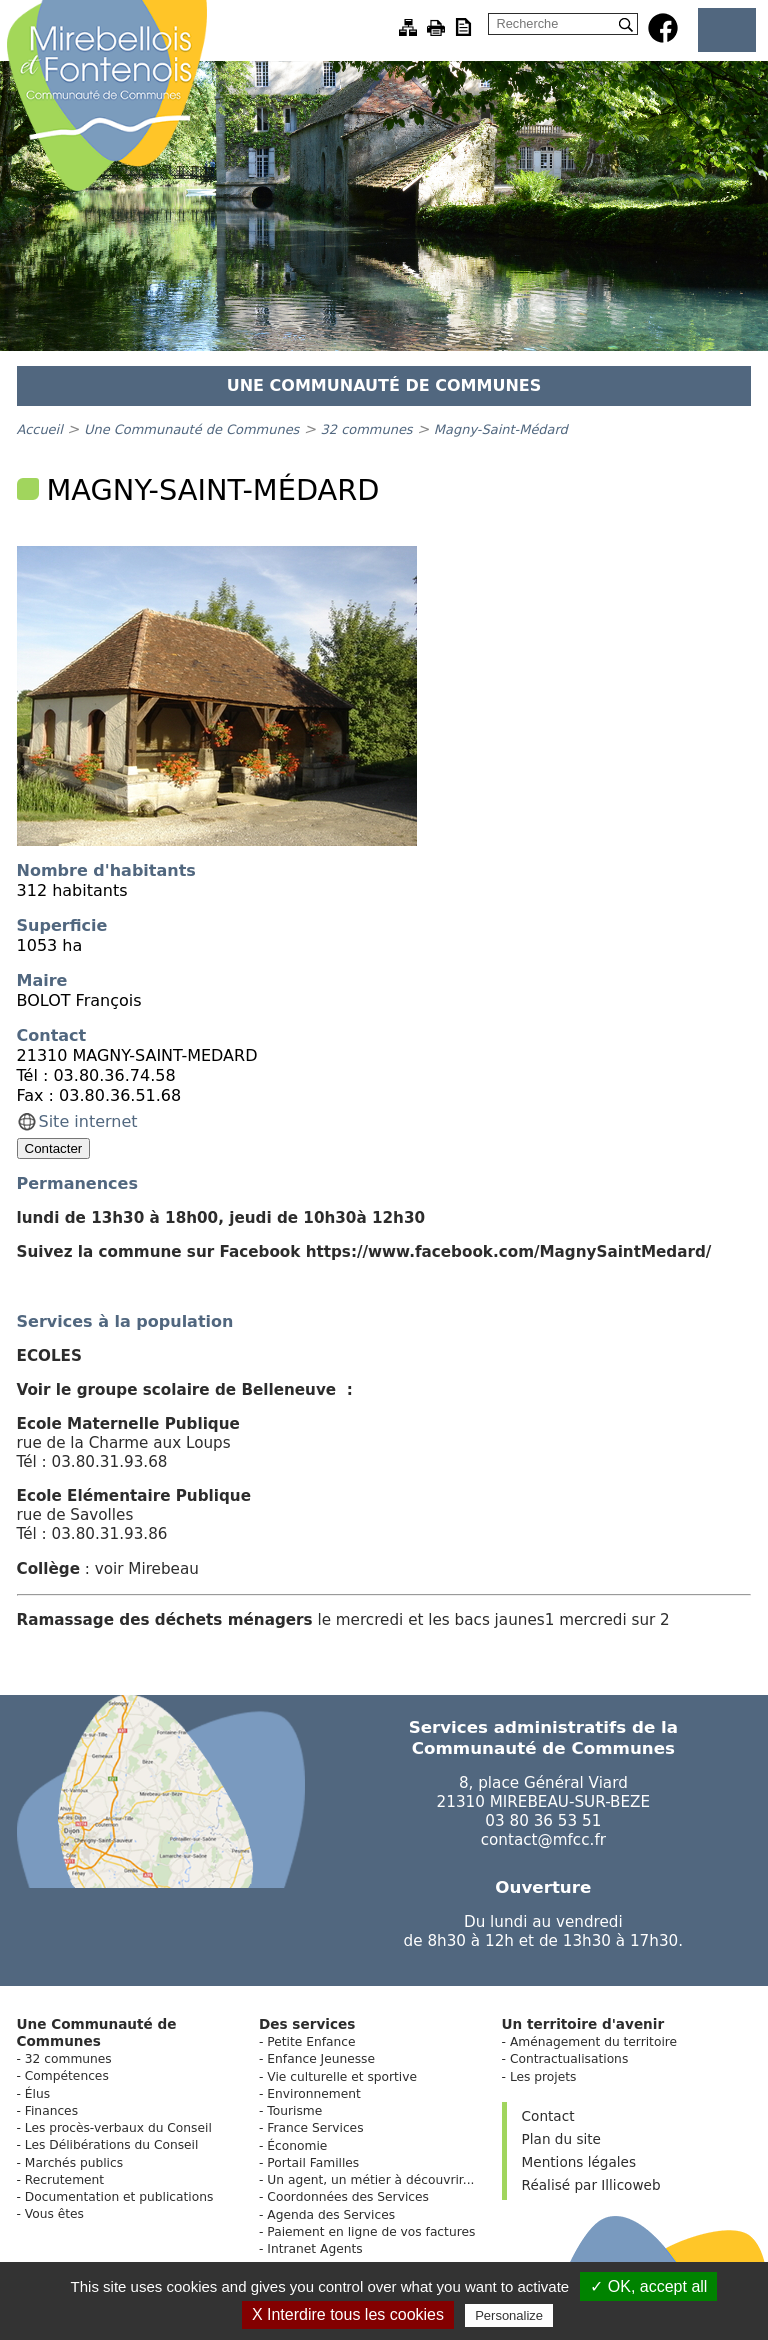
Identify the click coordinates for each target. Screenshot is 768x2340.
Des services (307, 2024)
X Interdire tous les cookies (348, 2314)
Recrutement (64, 2180)
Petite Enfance (311, 2042)
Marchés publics (74, 2163)
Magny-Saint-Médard (501, 429)
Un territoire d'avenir (583, 2024)
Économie (297, 2146)
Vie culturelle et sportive (342, 2077)
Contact (548, 2116)
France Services (315, 2128)
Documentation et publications (119, 2197)
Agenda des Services (331, 2215)
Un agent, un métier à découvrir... (370, 2180)
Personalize (509, 2315)
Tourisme (294, 2111)
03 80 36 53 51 (543, 1821)
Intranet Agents (314, 2249)
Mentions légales (579, 2162)
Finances (51, 2111)
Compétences (67, 2076)
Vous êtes (54, 2214)
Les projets (543, 2077)
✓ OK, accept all (648, 2286)
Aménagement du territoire (593, 2042)
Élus (37, 2094)
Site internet (88, 1121)
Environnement (313, 2094)
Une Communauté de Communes (191, 429)
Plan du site (561, 2139)
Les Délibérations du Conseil (112, 2145)
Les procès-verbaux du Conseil (118, 2128)
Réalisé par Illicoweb (591, 2185)
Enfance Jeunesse (321, 2059)
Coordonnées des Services (348, 2197)
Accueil (40, 429)
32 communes (367, 429)
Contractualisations (569, 2059)
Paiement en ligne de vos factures (371, 2232)
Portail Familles (313, 2163)
